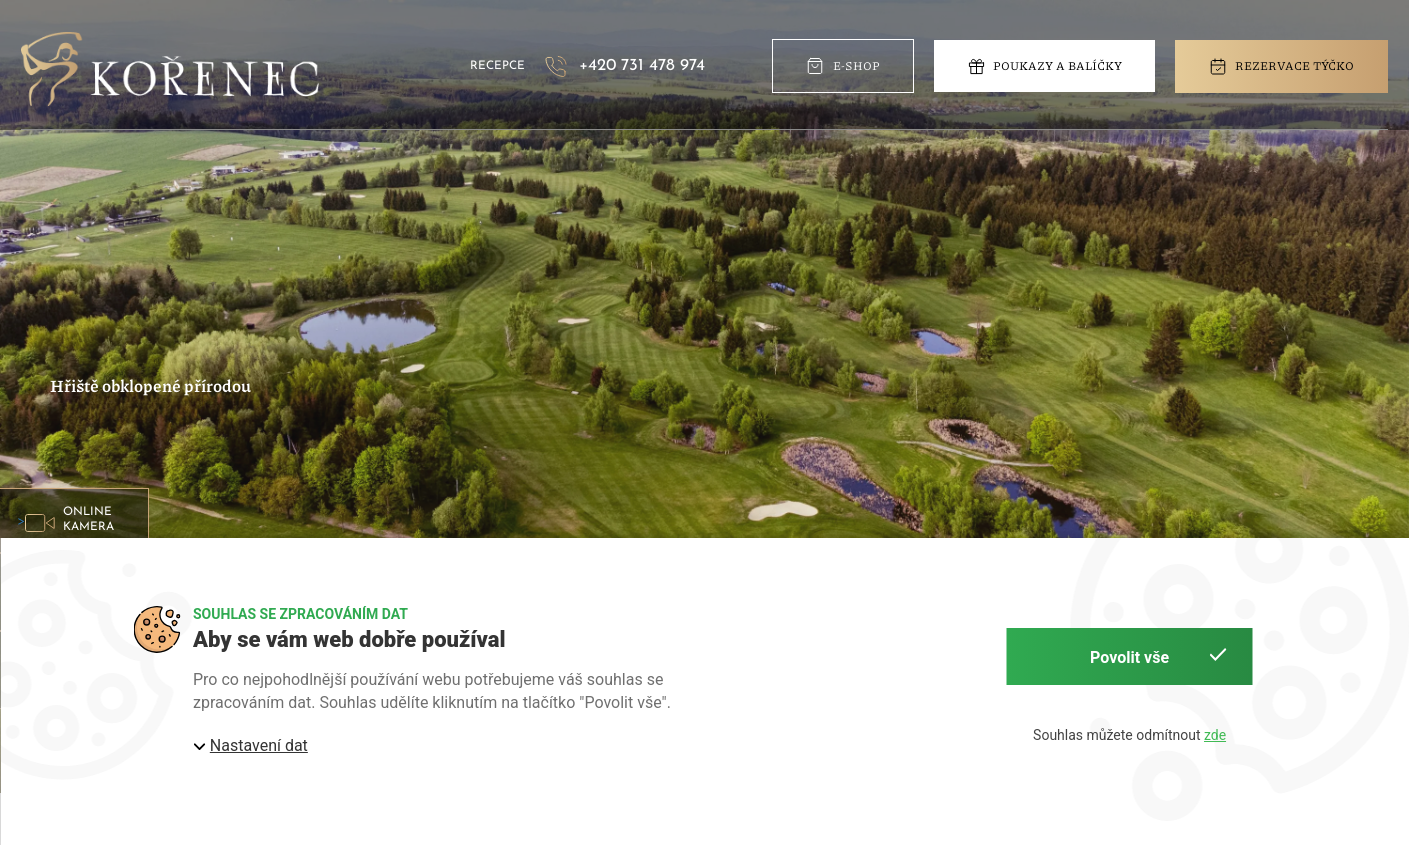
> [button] (73, 520)
